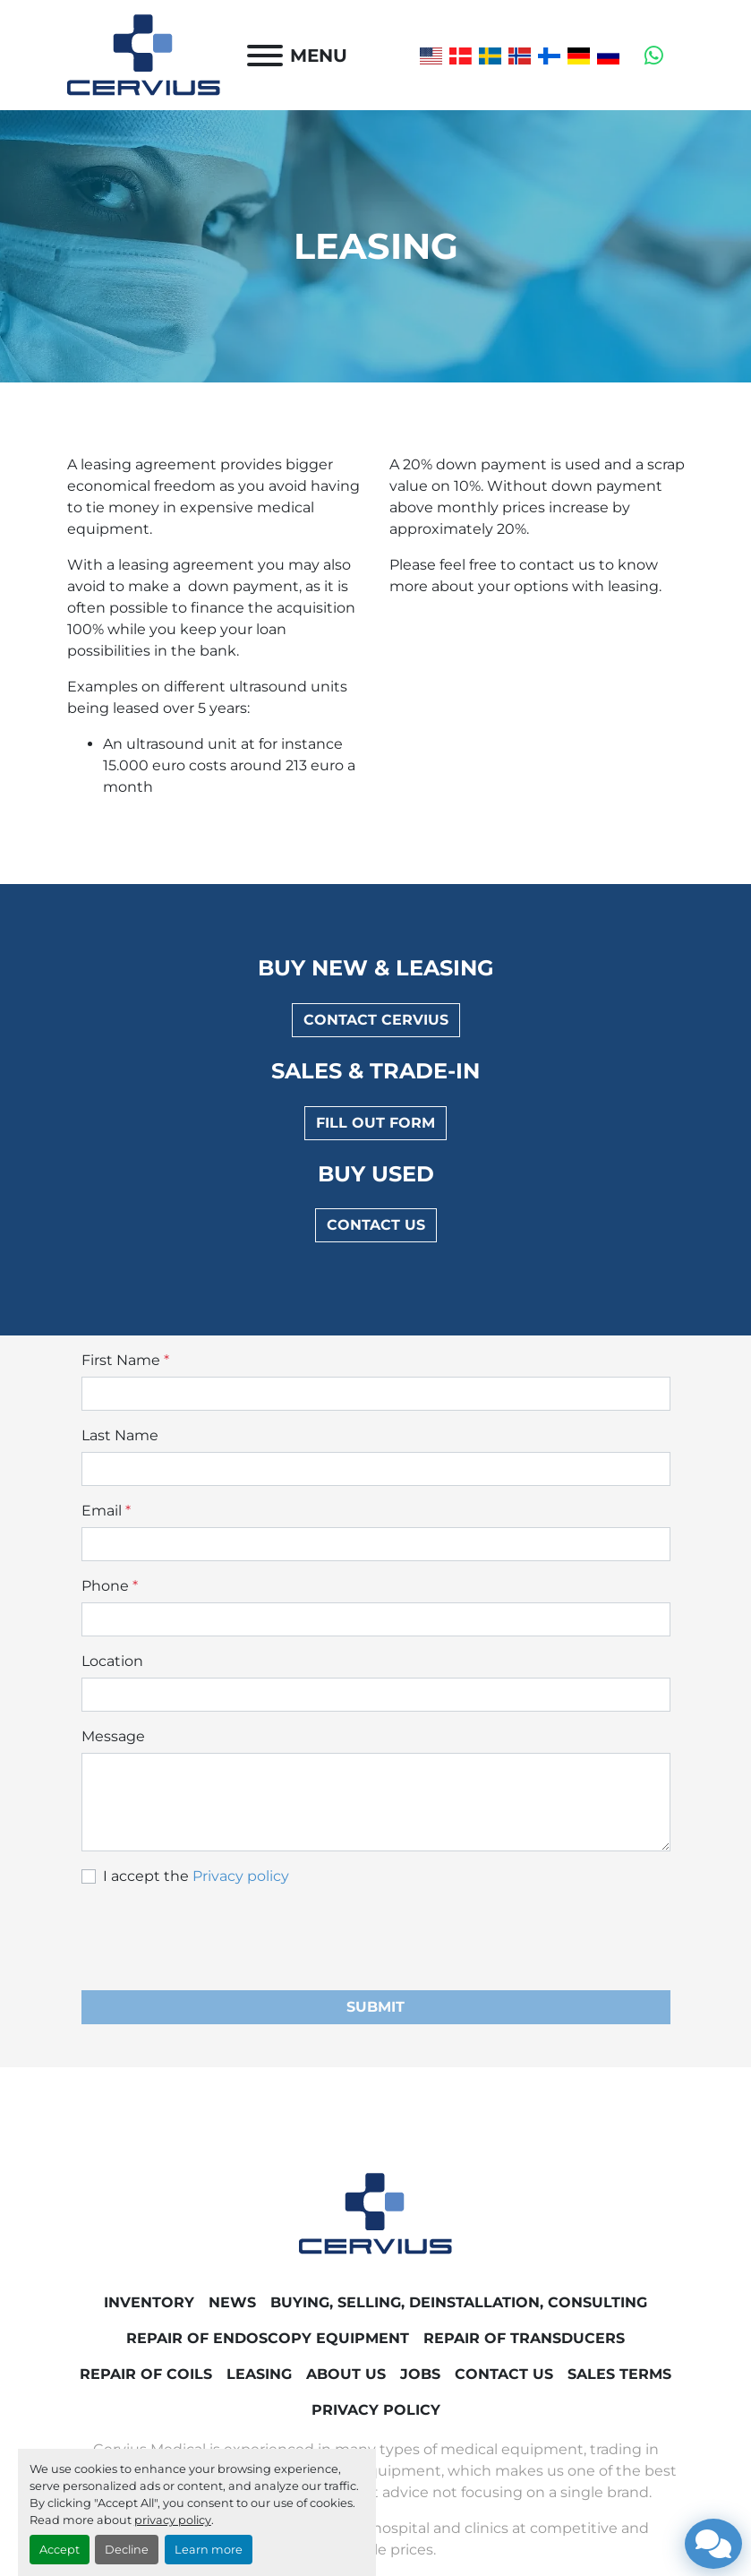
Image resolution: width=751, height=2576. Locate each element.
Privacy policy (240, 1876)
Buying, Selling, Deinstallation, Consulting (458, 2302)
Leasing (259, 2374)
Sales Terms (619, 2374)
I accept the (196, 1876)
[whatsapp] (654, 55)
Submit (375, 2006)
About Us (346, 2374)
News (232, 2302)
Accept (59, 2549)
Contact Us (504, 2374)
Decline (127, 2549)
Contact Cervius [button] (375, 1019)
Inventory (149, 2302)
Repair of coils (146, 2374)
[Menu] (265, 55)
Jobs (420, 2374)
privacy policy (172, 2520)
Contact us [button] (376, 1224)
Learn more (209, 2549)
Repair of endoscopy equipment (267, 2338)
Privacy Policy (375, 2409)
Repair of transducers (524, 2338)
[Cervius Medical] (375, 2212)
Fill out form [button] (375, 1122)
